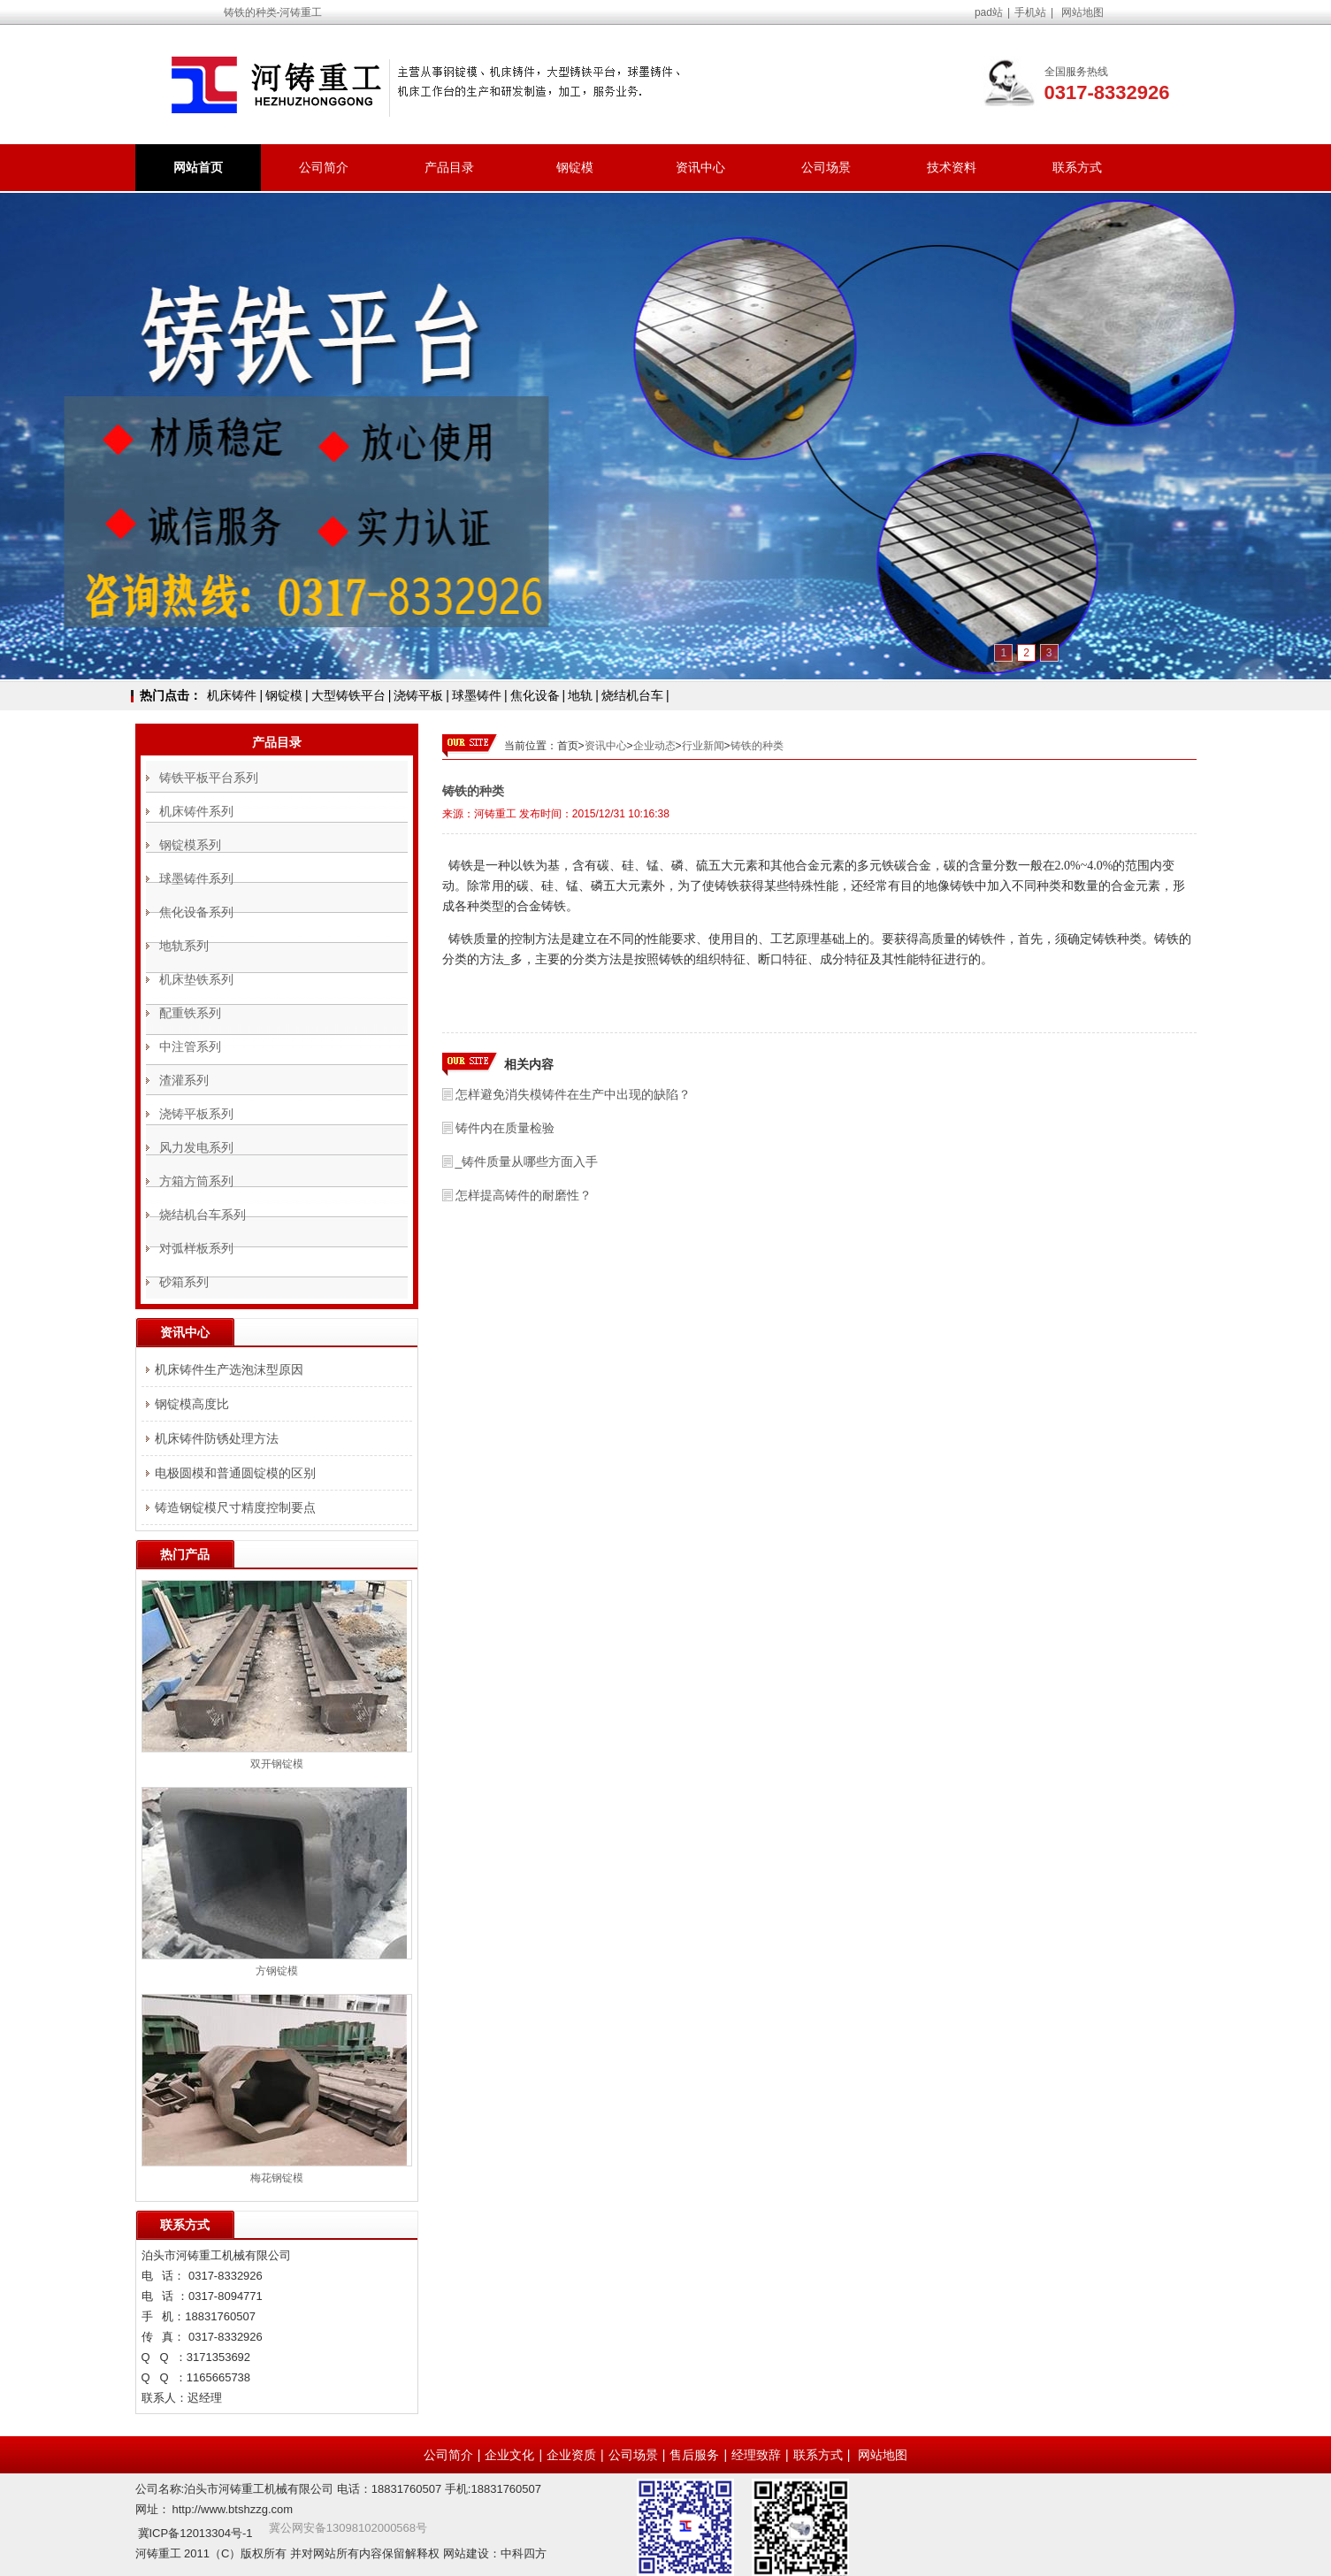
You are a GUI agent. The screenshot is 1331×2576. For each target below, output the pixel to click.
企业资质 (571, 2455)
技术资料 (951, 167)
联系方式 (1077, 167)
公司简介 (323, 167)
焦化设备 (535, 695)
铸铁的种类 (757, 746)
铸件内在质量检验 (505, 1128)
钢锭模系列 (190, 845)
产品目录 (449, 167)
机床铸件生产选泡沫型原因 (229, 1369)
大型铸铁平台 (348, 695)
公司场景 (826, 167)
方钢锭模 (277, 1971)
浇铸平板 (418, 695)
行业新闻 (703, 746)
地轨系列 (184, 946)
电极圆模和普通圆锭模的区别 (235, 1473)
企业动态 (654, 746)
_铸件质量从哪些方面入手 (527, 1161)
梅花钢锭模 (276, 2178)
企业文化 (509, 2455)
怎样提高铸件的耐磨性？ (523, 1195)
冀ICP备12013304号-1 (195, 2533)
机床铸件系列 (196, 811)
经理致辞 (756, 2455)
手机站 (1030, 12)
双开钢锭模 (276, 1764)
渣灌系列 (184, 1080)
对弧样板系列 (196, 1248)
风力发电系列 (196, 1147)
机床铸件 (231, 695)
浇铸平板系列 (196, 1114)
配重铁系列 (190, 1013)
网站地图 (1082, 12)
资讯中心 (700, 167)
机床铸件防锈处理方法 (217, 1438)
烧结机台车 (632, 695)
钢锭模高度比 (192, 1404)
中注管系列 (190, 1046)
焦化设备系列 (196, 912)
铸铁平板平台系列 (208, 777)
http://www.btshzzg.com (233, 2509)
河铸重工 (495, 814)
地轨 (580, 695)
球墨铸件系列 (196, 878)
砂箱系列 (184, 1282)
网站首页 (198, 167)
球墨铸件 (476, 695)
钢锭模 (574, 167)
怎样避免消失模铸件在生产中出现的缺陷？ (573, 1094)
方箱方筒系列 (196, 1181)
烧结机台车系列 (202, 1215)
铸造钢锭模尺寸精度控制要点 (235, 1507)
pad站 (989, 12)
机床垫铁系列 (196, 979)
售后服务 (694, 2455)
